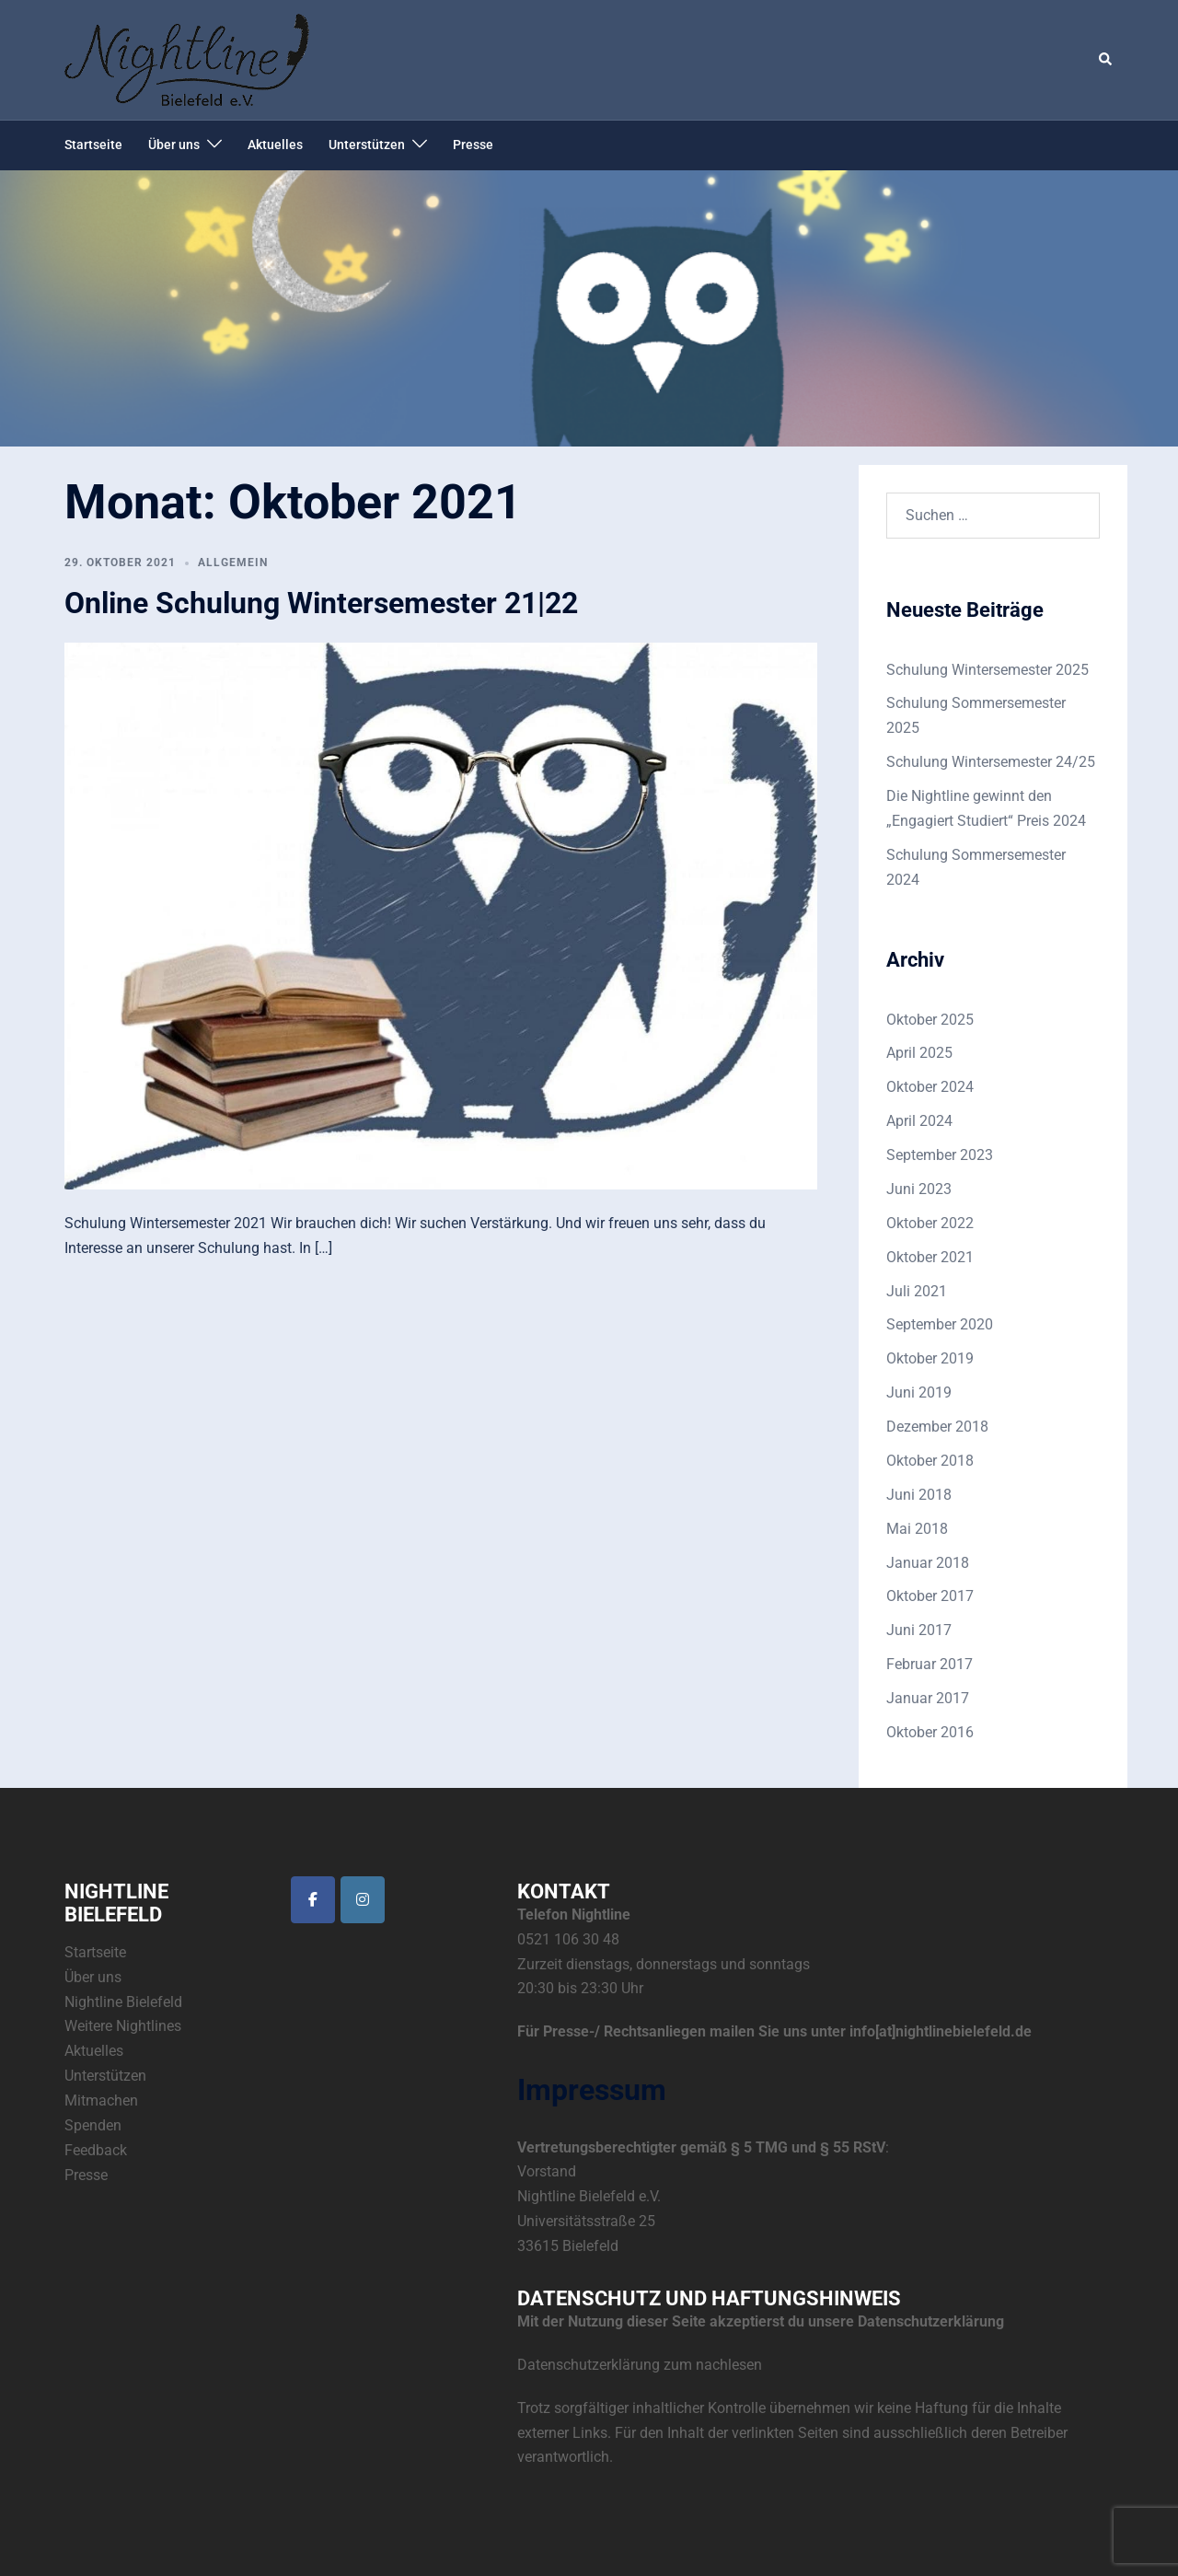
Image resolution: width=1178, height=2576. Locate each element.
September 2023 (939, 1155)
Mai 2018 (917, 1528)
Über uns (174, 144)
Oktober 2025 (930, 1019)
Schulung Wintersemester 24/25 (990, 762)
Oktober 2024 (930, 1087)
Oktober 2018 (930, 1460)
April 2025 (919, 1053)
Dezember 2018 (937, 1426)
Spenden (92, 2125)
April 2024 (919, 1121)
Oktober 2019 (930, 1358)
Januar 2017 (927, 1698)
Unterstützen (367, 144)
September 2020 (939, 1324)
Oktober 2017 (930, 1596)
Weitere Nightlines (122, 2026)
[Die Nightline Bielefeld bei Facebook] (313, 1899)
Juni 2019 (919, 1392)
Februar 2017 (929, 1664)
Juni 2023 (919, 1189)
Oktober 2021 (930, 1257)
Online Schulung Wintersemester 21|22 (321, 603)
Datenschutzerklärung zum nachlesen (639, 2364)
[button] (1106, 59)
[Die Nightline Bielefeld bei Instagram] (363, 1899)
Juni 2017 (919, 1630)
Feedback (95, 2150)
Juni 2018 (919, 1494)
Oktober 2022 (930, 1223)
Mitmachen (101, 2100)
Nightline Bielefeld (123, 2002)
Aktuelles (275, 144)
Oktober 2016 (930, 1732)
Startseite (93, 144)
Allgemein (233, 562)
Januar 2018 (927, 1563)
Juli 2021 (916, 1291)
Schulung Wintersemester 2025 (987, 670)
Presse (473, 144)
